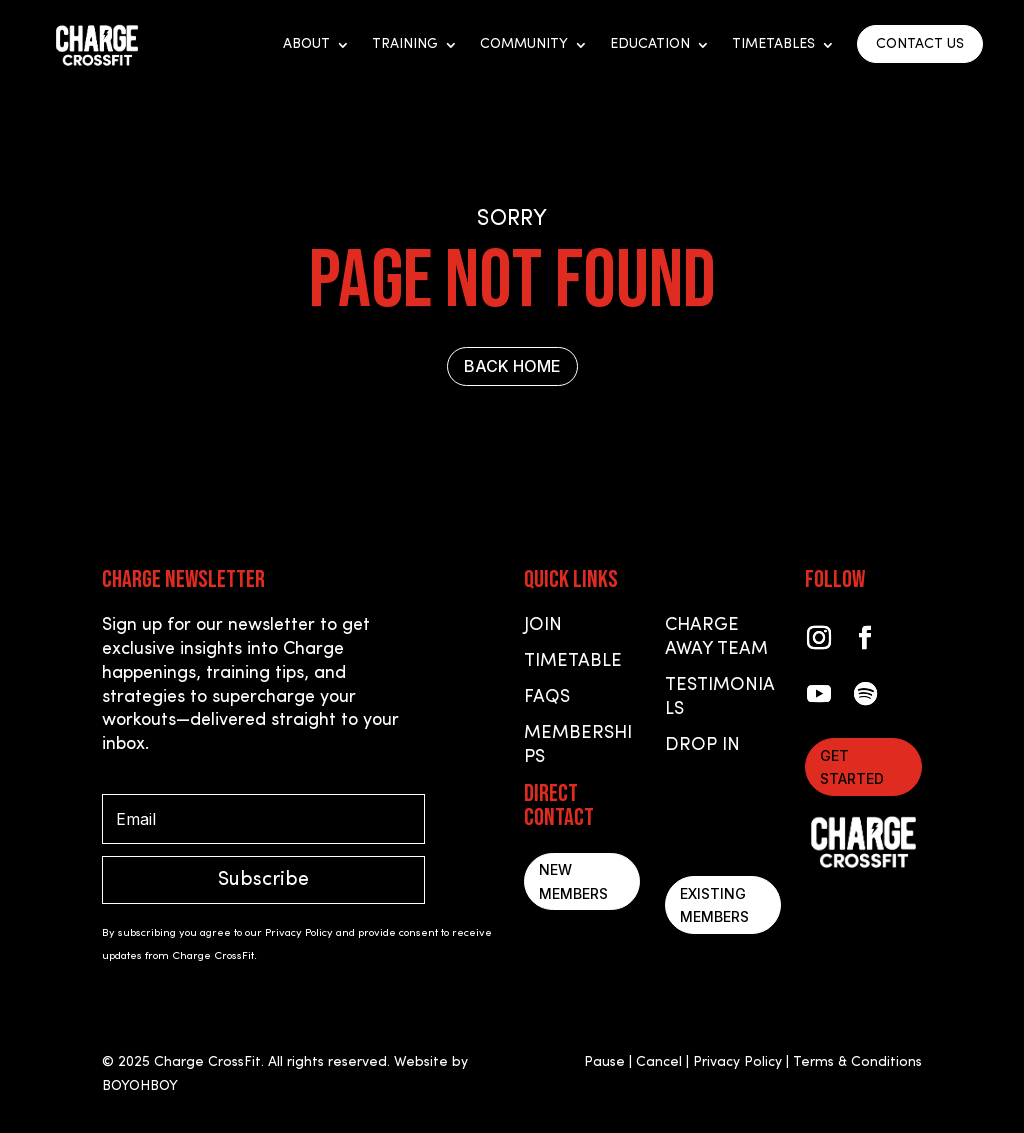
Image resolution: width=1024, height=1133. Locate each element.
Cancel (659, 1062)
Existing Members (714, 905)
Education (650, 45)
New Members (573, 881)
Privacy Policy (737, 1062)
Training (405, 45)
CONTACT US (920, 44)
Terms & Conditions (857, 1062)
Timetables (773, 45)
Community (524, 45)
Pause (604, 1062)
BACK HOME (512, 366)
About (306, 45)
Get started (852, 767)
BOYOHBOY (140, 1086)
